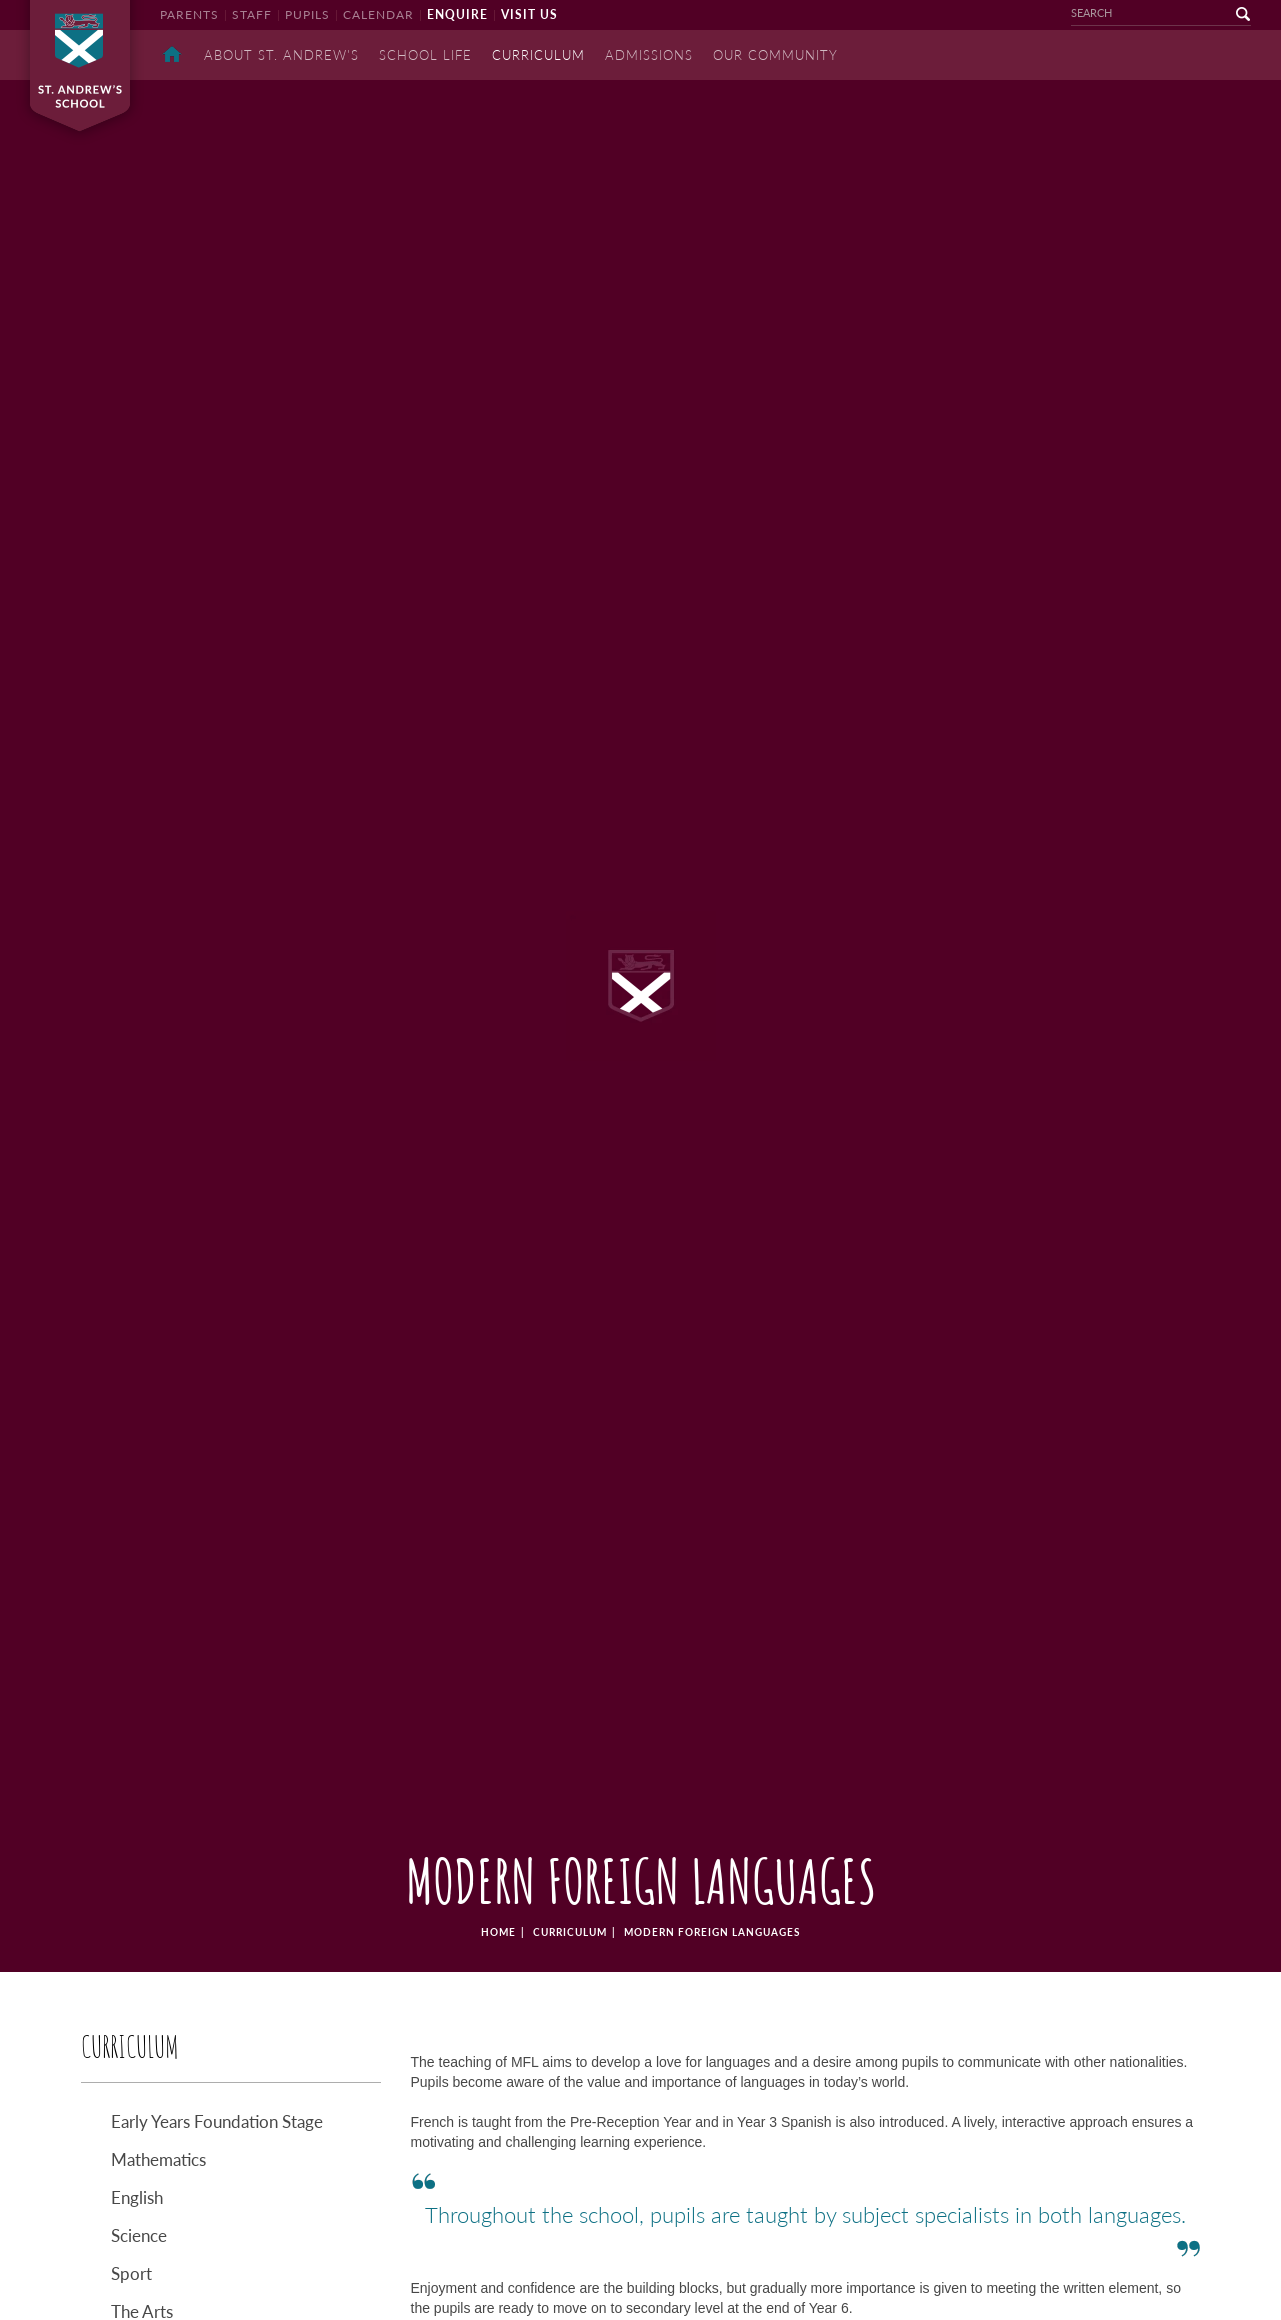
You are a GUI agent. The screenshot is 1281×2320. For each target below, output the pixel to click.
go (1231, 14)
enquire (457, 14)
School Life (425, 55)
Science (139, 2235)
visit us (529, 14)
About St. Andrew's (281, 55)
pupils (307, 14)
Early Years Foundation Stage (217, 2121)
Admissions (649, 55)
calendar (378, 14)
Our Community (775, 55)
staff (252, 14)
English (137, 2197)
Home (172, 55)
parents (189, 14)
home (498, 1932)
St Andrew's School (80, 66)
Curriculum (570, 1932)
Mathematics (158, 2159)
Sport (131, 2273)
